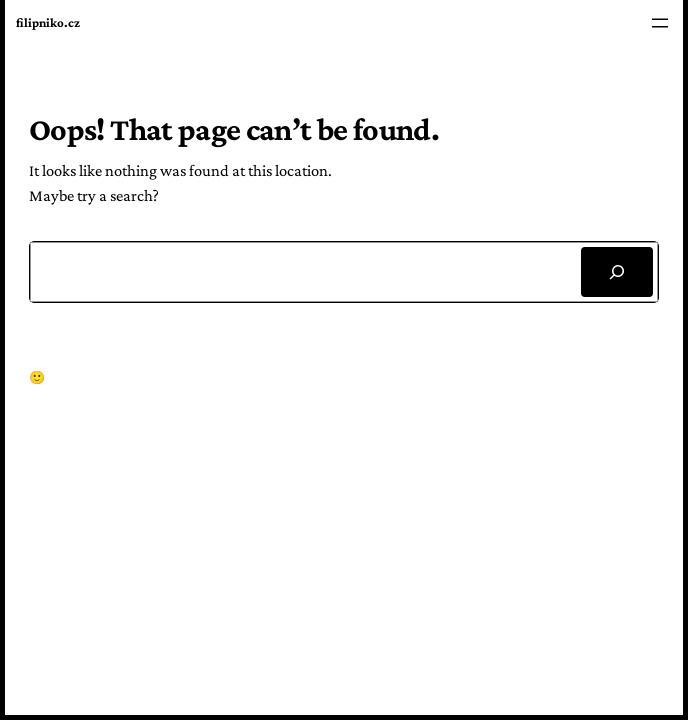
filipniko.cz (48, 22)
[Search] (617, 272)
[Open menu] (660, 23)
